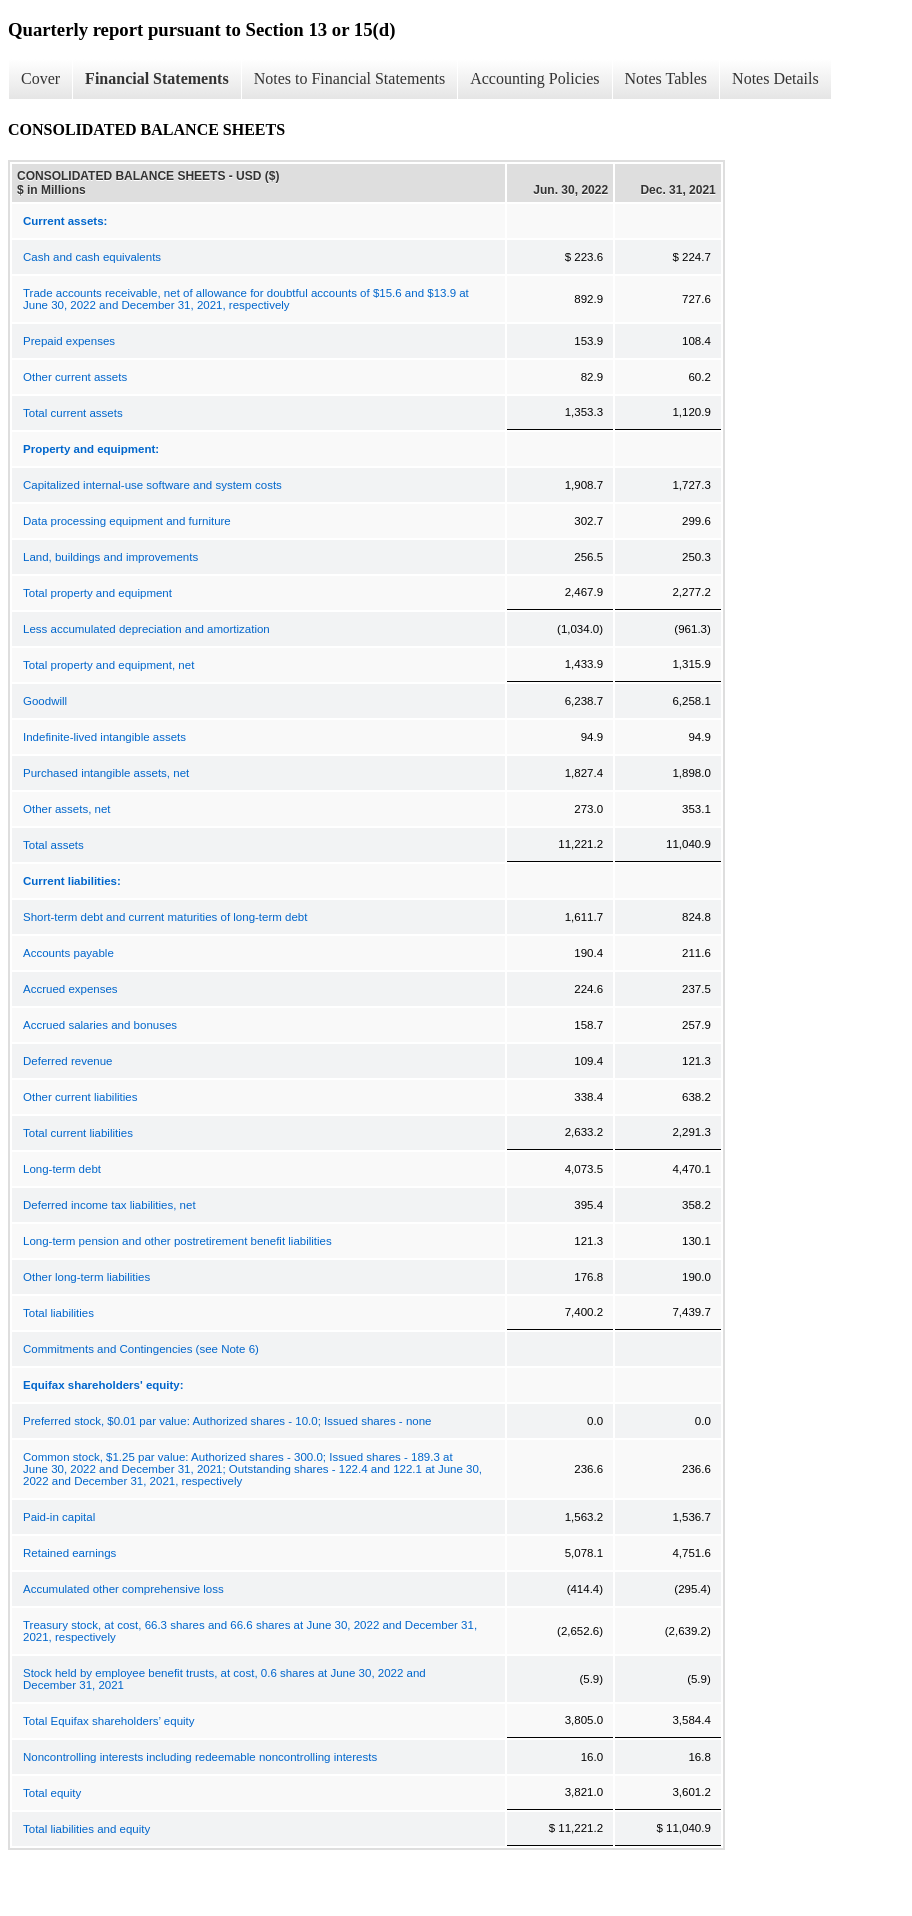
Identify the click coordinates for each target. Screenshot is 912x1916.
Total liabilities (58, 1313)
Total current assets (73, 413)
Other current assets (75, 377)
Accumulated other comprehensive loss (123, 1589)
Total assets (53, 845)
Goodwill (45, 701)
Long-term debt (62, 1169)
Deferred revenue (68, 1061)
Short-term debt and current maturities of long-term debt (165, 917)
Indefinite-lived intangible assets (104, 737)
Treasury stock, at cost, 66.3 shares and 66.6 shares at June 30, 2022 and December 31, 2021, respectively (250, 1631)
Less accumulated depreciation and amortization (146, 629)
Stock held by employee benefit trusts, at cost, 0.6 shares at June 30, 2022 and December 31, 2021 (224, 1679)
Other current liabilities (80, 1097)
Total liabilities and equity (86, 1829)
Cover (40, 78)
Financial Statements (157, 78)
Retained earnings (69, 1553)
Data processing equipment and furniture (127, 521)
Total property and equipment (97, 593)
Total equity (52, 1793)
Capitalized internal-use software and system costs (152, 485)
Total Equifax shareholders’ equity (109, 1721)
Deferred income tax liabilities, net (109, 1205)
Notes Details (775, 78)
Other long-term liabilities (86, 1277)
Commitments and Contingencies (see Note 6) (141, 1349)
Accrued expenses (70, 989)
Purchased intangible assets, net (106, 773)
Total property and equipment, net (108, 665)
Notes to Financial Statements (350, 78)
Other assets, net (67, 809)
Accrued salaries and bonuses (100, 1025)
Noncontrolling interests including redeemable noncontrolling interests (200, 1757)
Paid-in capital (59, 1517)
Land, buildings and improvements (110, 557)
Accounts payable (68, 953)
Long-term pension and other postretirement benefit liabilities (177, 1241)
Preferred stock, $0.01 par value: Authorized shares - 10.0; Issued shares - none (227, 1421)
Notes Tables (666, 78)
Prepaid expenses (69, 341)
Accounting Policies (534, 78)
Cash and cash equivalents (92, 257)
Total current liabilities (78, 1133)
